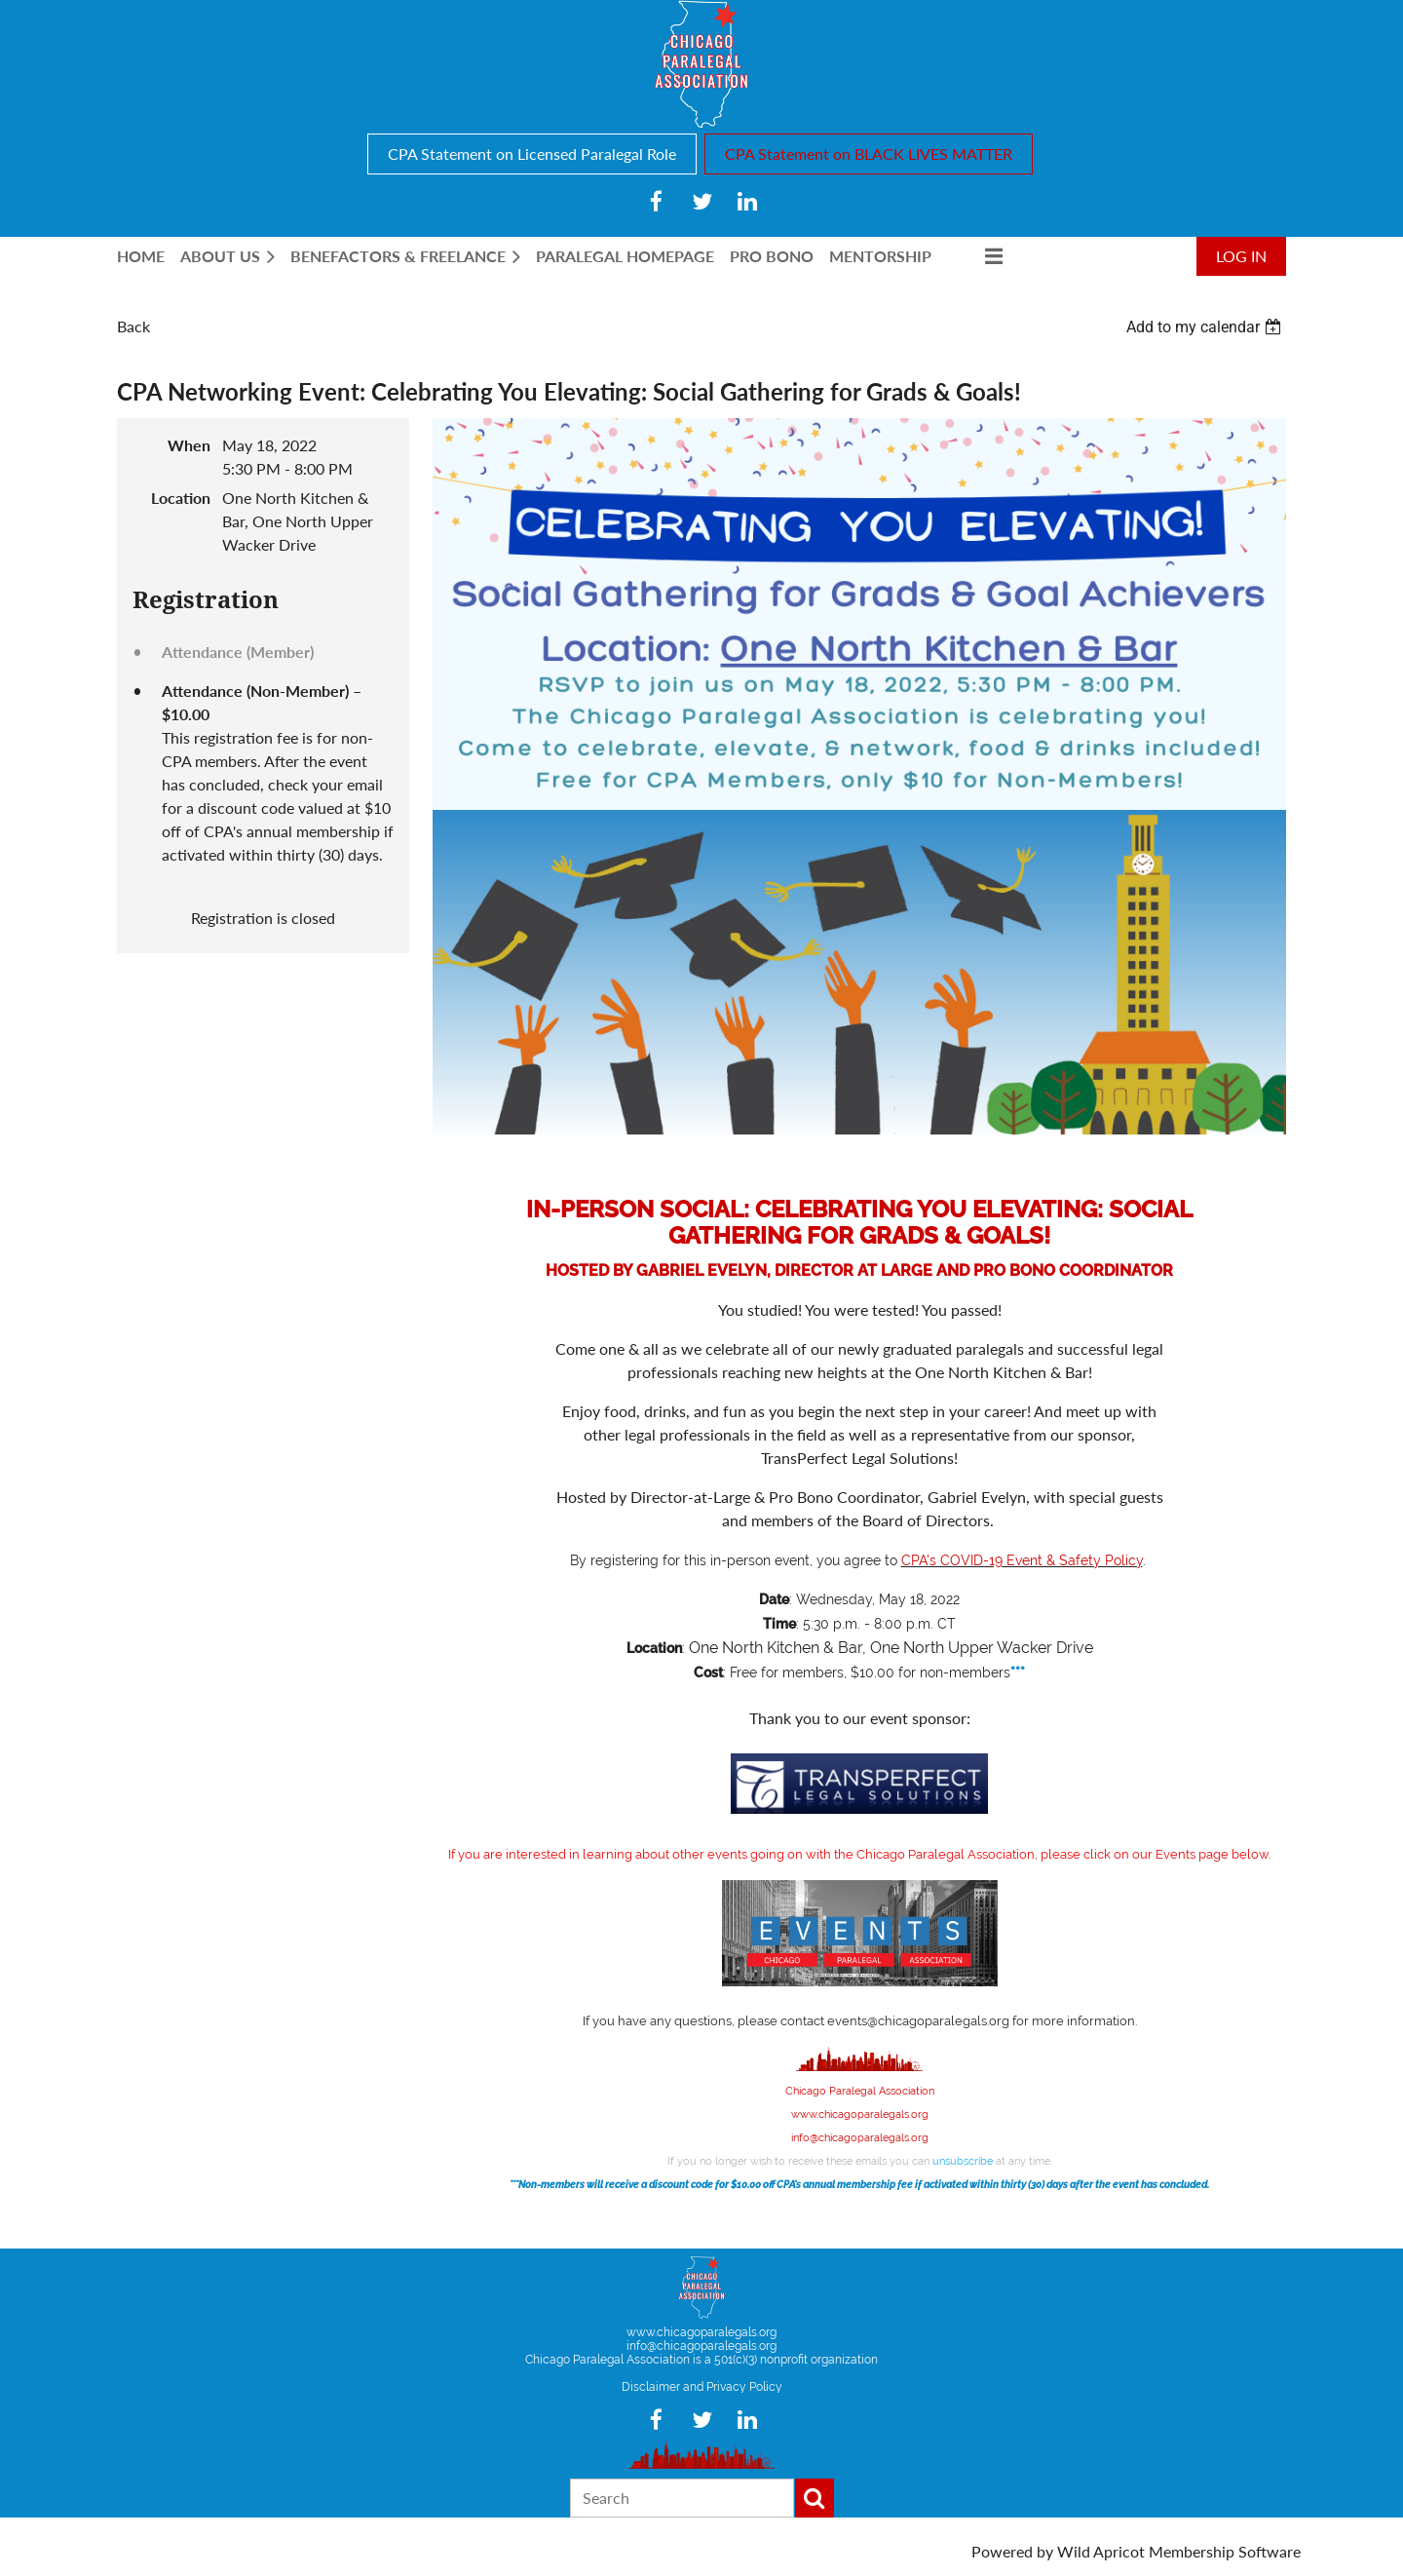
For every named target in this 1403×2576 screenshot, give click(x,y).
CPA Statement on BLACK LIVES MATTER (868, 153)
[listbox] (1206, 327)
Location (180, 497)
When (189, 445)
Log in (1241, 256)
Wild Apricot (1101, 2551)
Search (814, 2498)
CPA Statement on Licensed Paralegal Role (532, 153)
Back (133, 326)
